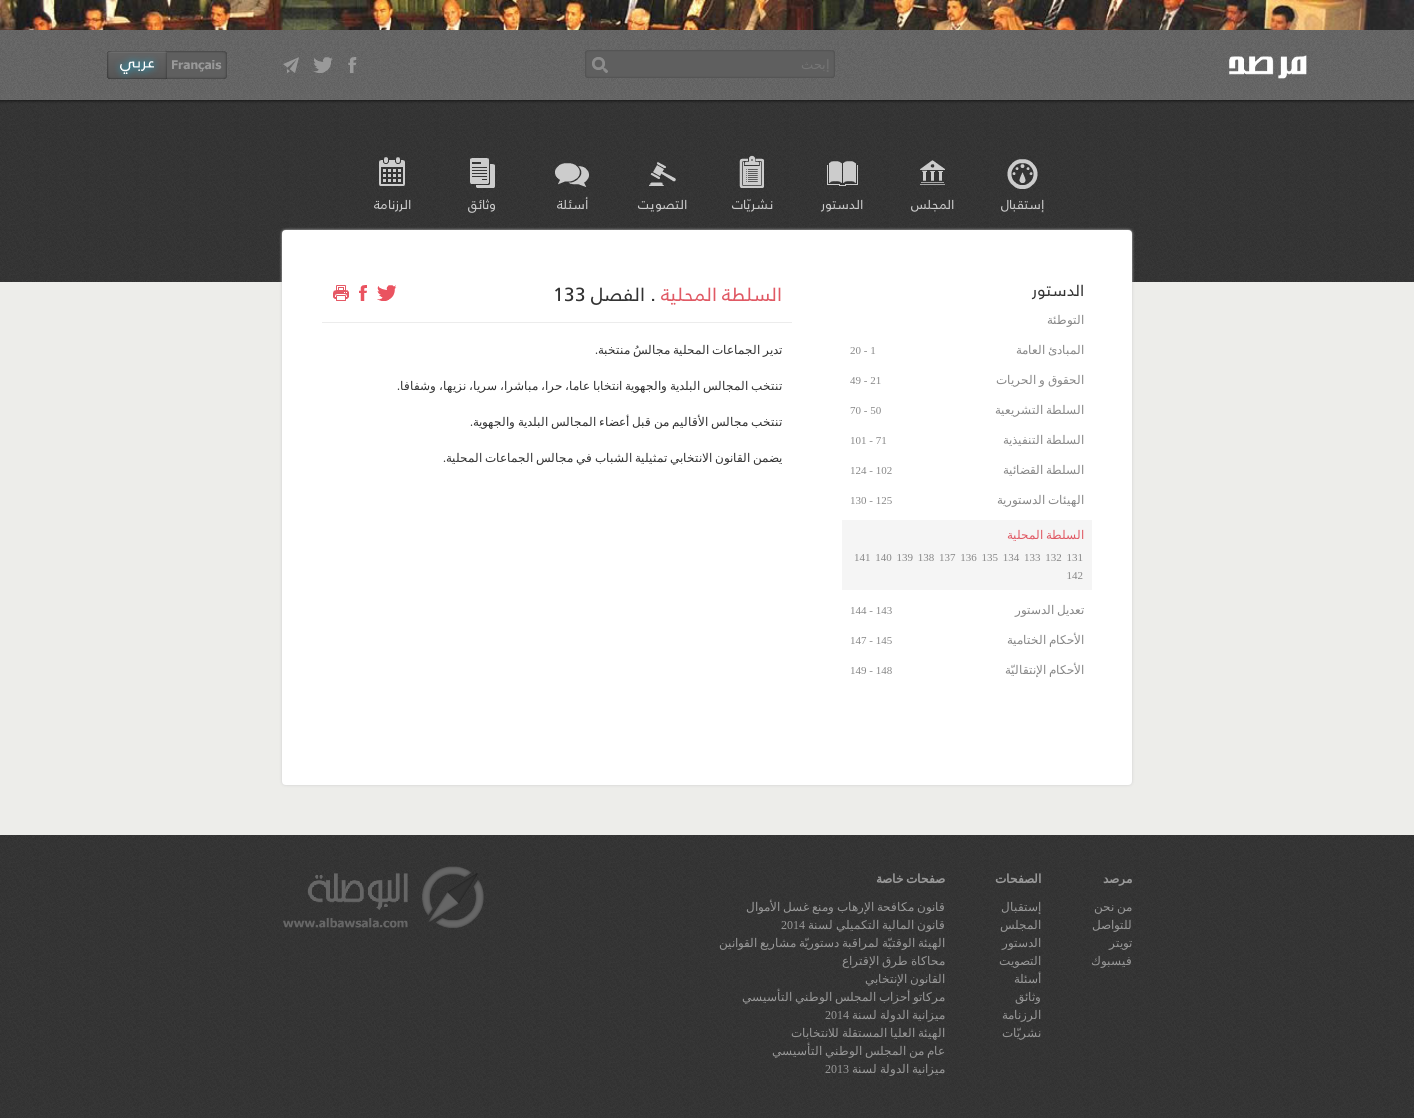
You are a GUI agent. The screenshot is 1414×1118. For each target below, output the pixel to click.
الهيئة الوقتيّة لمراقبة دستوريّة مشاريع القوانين (832, 943)
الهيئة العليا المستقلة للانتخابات (868, 1033)
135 (990, 557)
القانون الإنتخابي (905, 979)
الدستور (842, 203)
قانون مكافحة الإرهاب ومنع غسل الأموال (845, 907)
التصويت (662, 203)
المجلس (932, 203)
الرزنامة (392, 203)
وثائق (482, 203)
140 (883, 557)
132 (1053, 557)
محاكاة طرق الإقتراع (893, 961)
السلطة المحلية (721, 293)
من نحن (1113, 907)
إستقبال (1022, 203)
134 (1011, 557)
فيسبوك (1111, 961)
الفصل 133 (599, 293)
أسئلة (572, 203)
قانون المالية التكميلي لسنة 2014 (863, 925)
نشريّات (752, 203)
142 (1075, 575)
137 (947, 557)
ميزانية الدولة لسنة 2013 (885, 1069)
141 (862, 557)
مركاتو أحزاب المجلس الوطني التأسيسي (843, 997)
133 (1032, 557)
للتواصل (1112, 925)
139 (905, 557)
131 (1075, 557)
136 (968, 557)
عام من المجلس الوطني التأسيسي (858, 1051)
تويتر (1120, 943)
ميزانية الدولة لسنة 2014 (885, 1015)
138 (926, 557)
